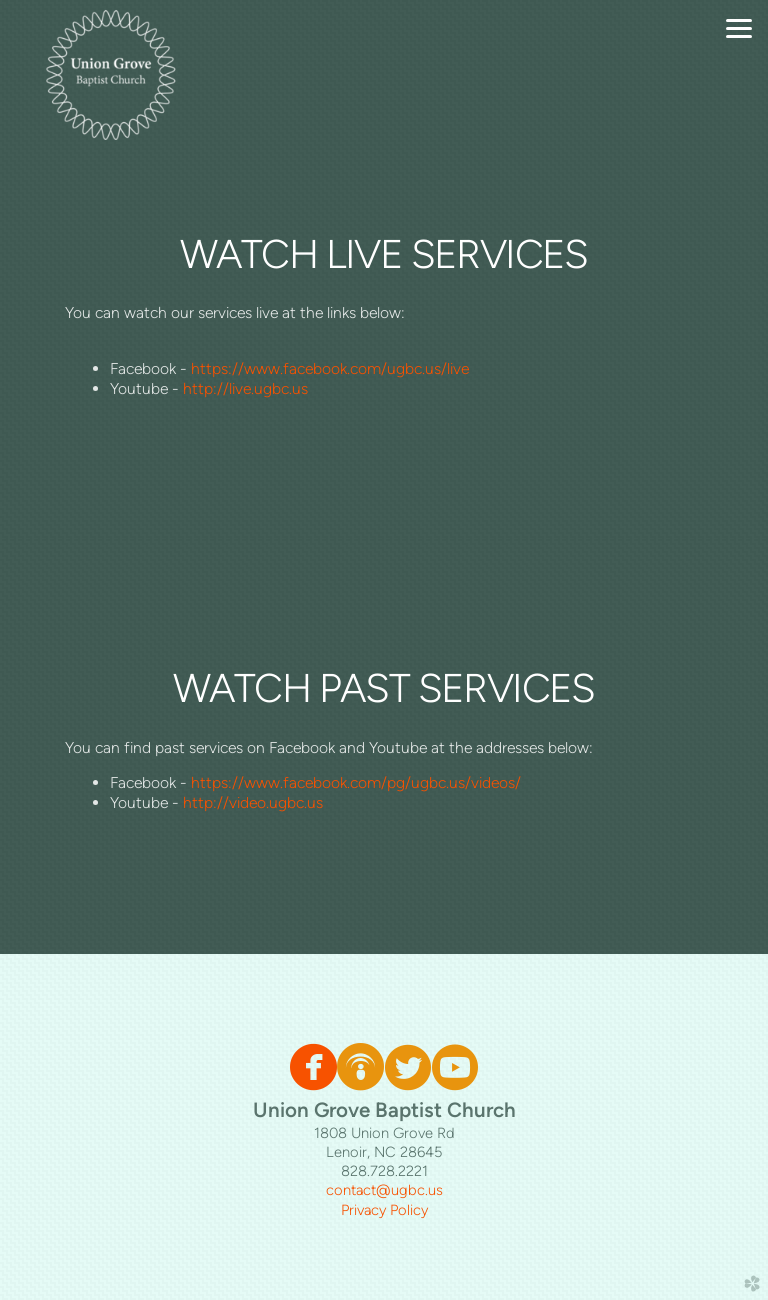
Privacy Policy (384, 1210)
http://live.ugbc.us (245, 388)
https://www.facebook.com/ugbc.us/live (330, 368)
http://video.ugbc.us (253, 802)
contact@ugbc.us (384, 1190)
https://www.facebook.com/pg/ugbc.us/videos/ (356, 782)
